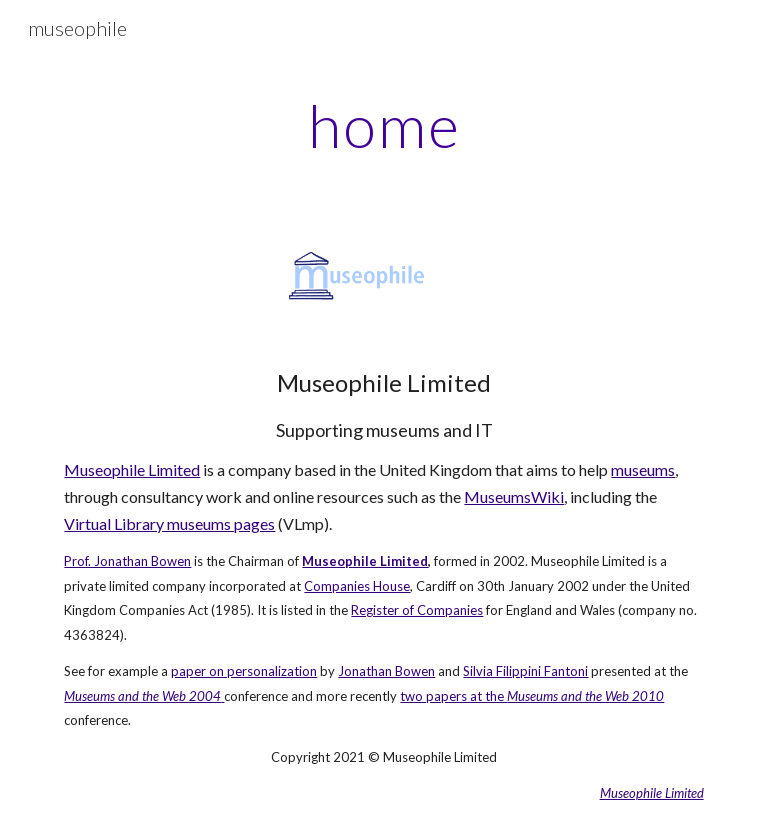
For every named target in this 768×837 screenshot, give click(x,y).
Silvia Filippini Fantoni (525, 671)
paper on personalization (244, 671)
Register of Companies (417, 610)
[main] (383, 125)
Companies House (357, 586)
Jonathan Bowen (386, 671)
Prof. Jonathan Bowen (127, 561)
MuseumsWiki (514, 496)
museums (643, 469)
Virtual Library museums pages (169, 523)
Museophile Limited (132, 469)
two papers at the (453, 696)
